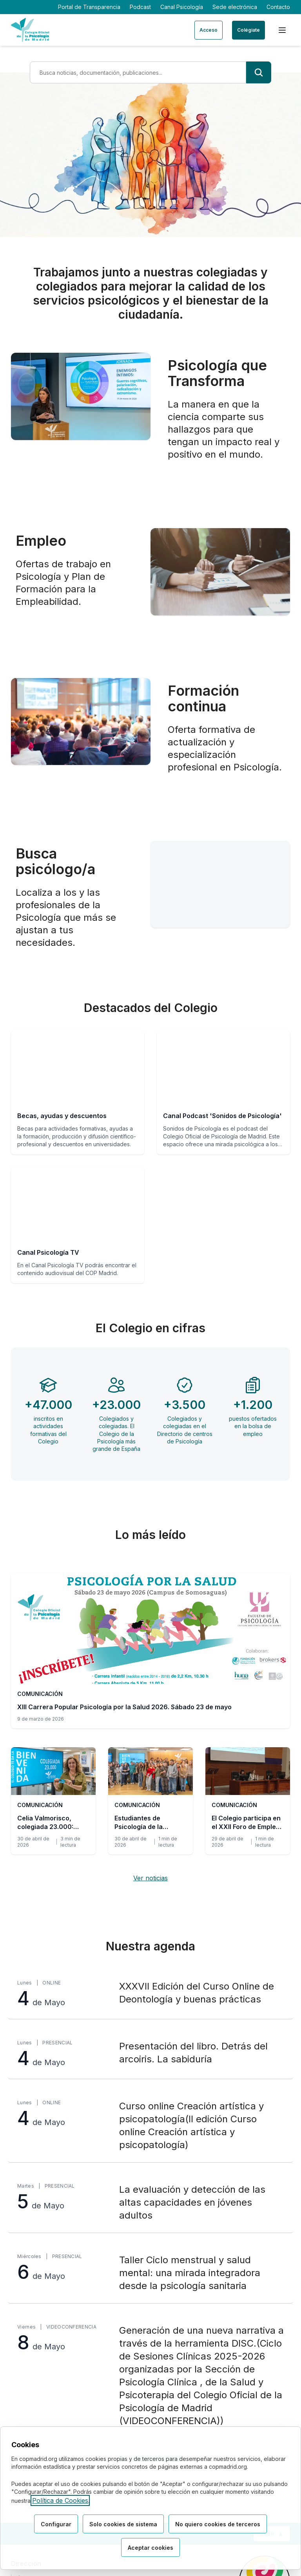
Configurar (56, 2524)
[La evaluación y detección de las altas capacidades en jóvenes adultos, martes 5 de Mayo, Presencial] (150, 2202)
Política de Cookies (60, 2500)
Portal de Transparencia (89, 7)
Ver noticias (150, 1878)
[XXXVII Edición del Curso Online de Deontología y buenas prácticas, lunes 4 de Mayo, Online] (150, 1994)
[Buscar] (258, 72)
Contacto (278, 7)
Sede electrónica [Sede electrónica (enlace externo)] (234, 7)
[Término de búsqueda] (138, 72)
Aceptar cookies (150, 2547)
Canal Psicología (181, 7)
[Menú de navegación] (282, 30)
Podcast (140, 7)
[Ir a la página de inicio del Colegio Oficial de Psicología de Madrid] (30, 30)
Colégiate (248, 30)
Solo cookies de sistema (123, 2524)
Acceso (208, 30)
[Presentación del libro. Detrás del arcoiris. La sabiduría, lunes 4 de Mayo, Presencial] (150, 2054)
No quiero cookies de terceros (217, 2524)
